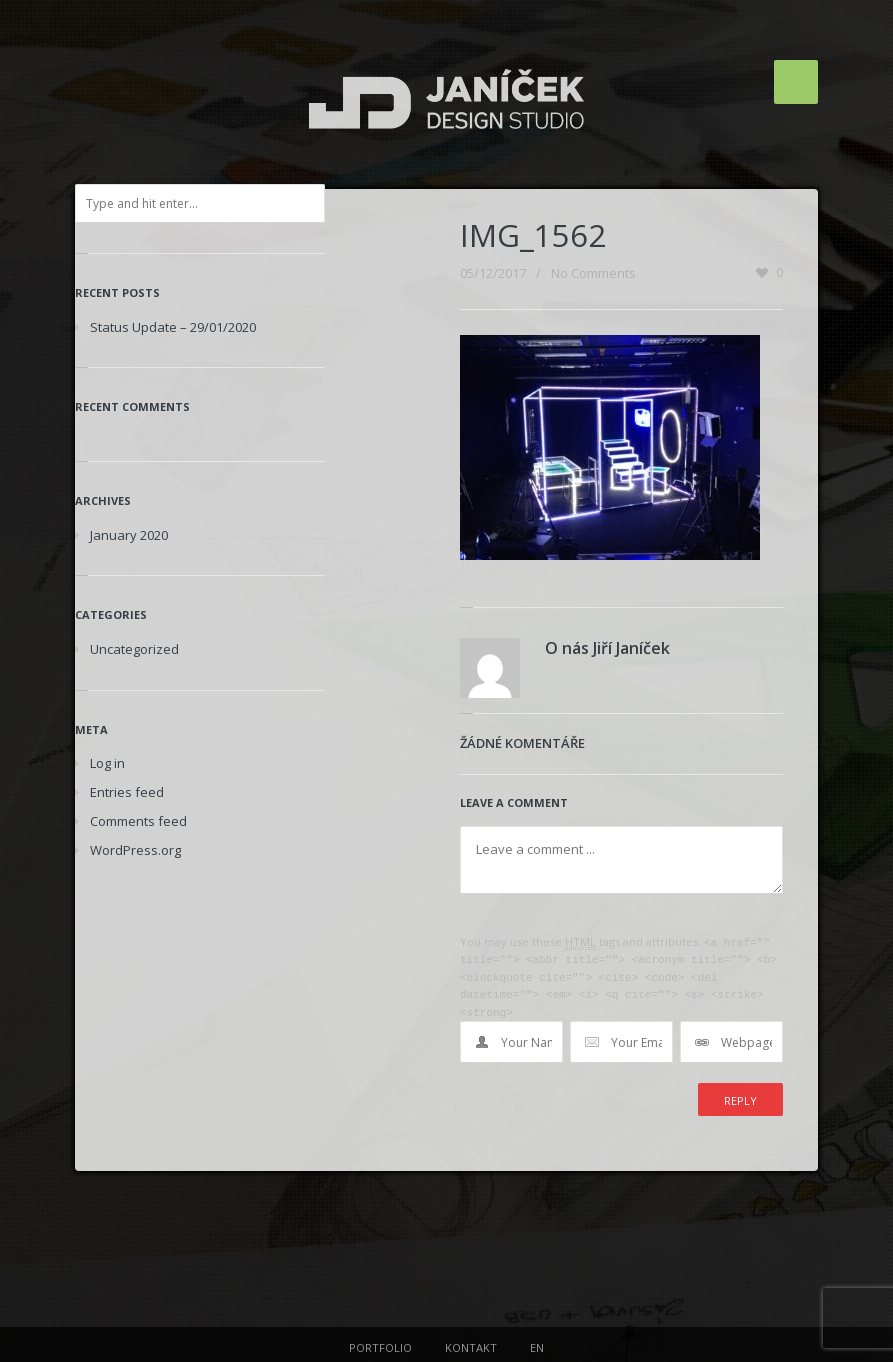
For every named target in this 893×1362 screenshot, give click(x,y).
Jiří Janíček (631, 648)
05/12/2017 (493, 273)
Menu (796, 82)
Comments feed (138, 821)
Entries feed (127, 792)
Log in (107, 763)
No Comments (593, 273)
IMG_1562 (533, 235)
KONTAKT (471, 1342)
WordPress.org (135, 850)
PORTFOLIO (380, 1342)
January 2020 (129, 535)
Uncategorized (134, 649)
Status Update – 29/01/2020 (173, 327)
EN (537, 1342)
